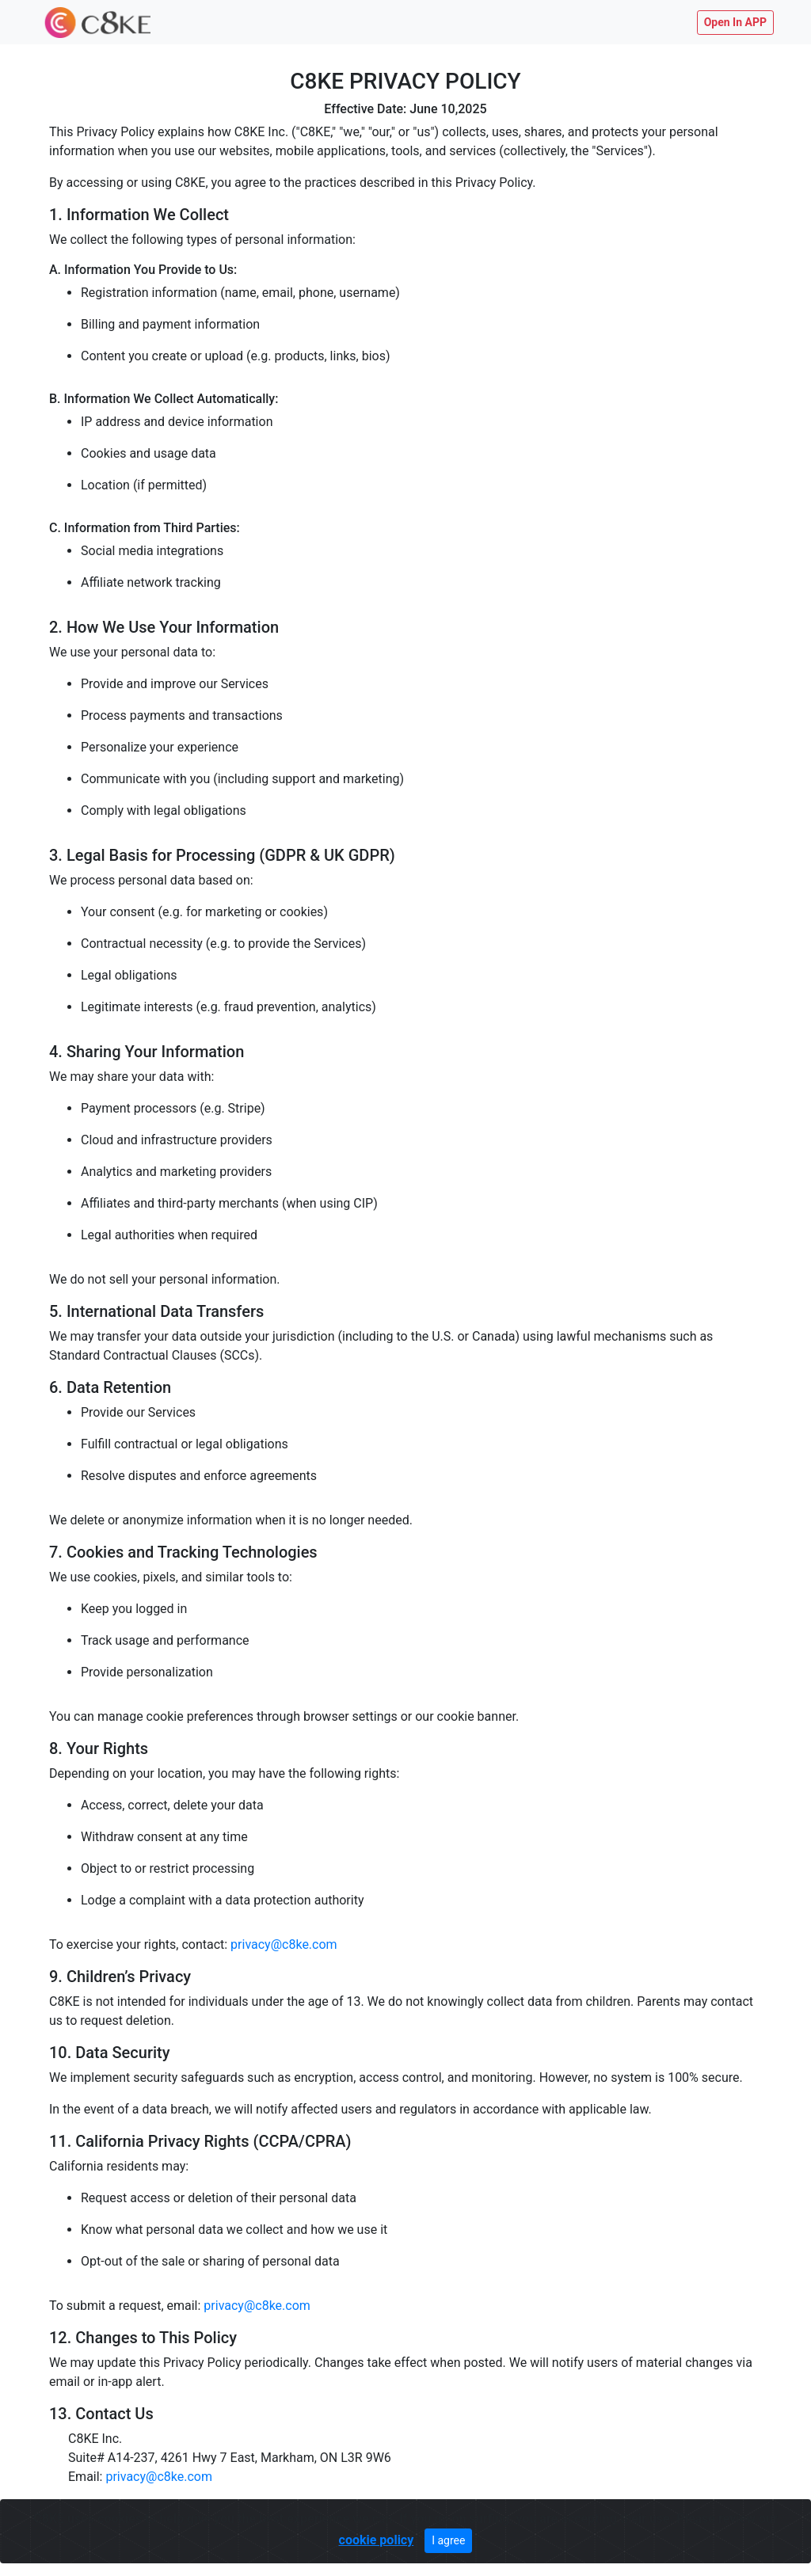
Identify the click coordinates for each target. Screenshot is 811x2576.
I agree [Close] (448, 2540)
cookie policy (376, 2539)
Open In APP (735, 22)
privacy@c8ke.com (283, 1944)
